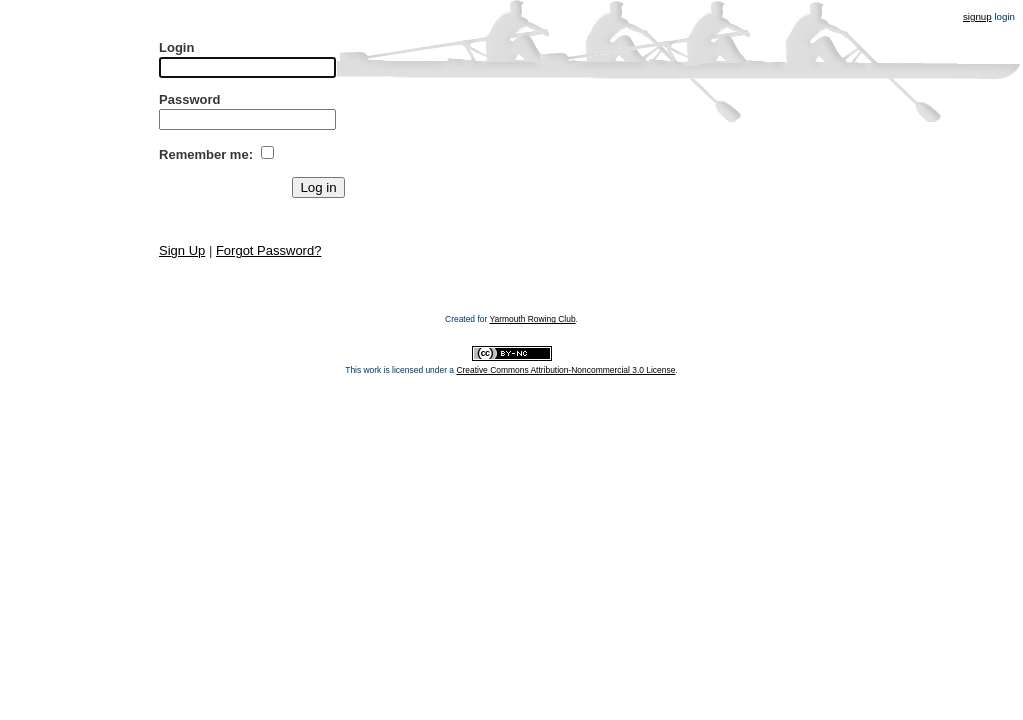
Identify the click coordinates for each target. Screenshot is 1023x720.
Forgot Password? (269, 250)
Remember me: (206, 154)
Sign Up (182, 250)
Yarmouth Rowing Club (532, 319)
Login (176, 47)
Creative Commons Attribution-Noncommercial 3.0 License (565, 370)
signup (977, 16)
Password (189, 99)
